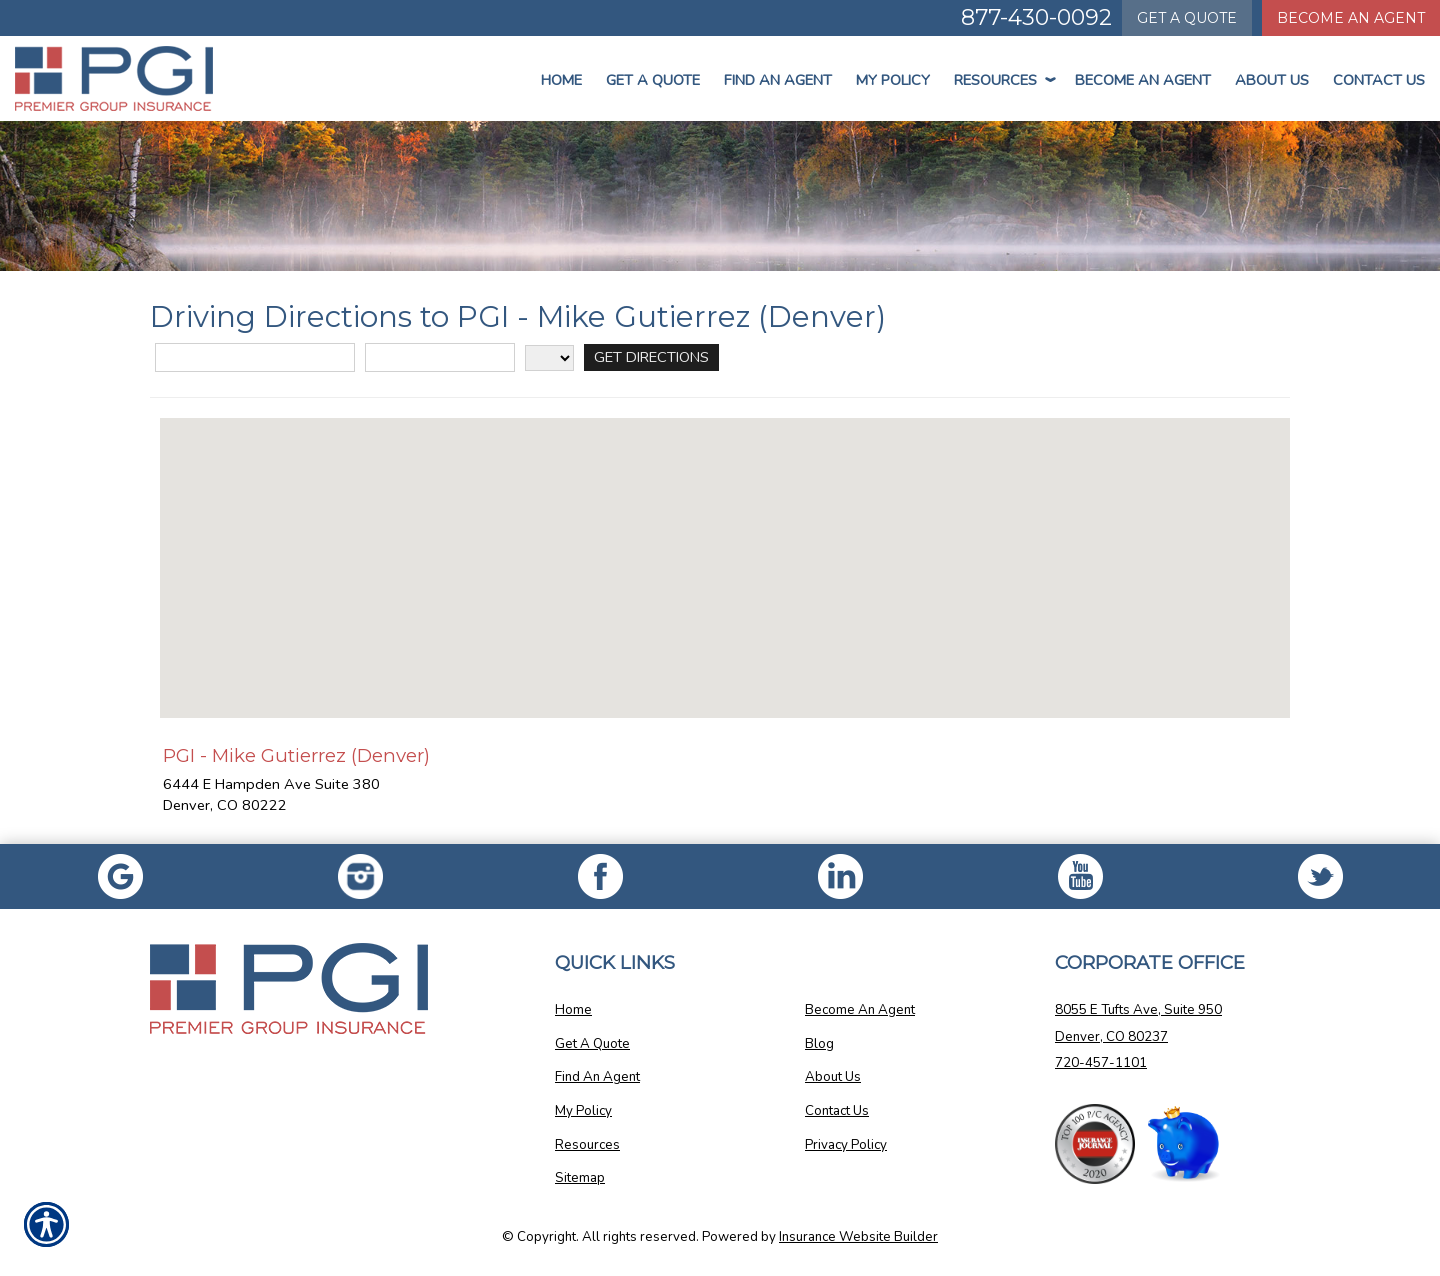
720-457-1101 (1101, 1063)
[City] (440, 357)
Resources (1002, 80)
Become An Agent (1143, 80)
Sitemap (580, 1178)
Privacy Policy (846, 1145)
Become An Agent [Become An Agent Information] (1351, 18)
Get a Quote (653, 80)
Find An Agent (778, 80)
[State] (549, 358)
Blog (819, 1044)
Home (561, 80)
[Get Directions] (650, 357)
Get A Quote (592, 1044)
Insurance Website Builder (858, 1237)
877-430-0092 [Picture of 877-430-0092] (1036, 17)
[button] (725, 549)
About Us (1272, 80)
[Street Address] (255, 357)
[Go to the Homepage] (120, 78)
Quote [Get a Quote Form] (1187, 18)
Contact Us (1379, 80)
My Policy (893, 80)
